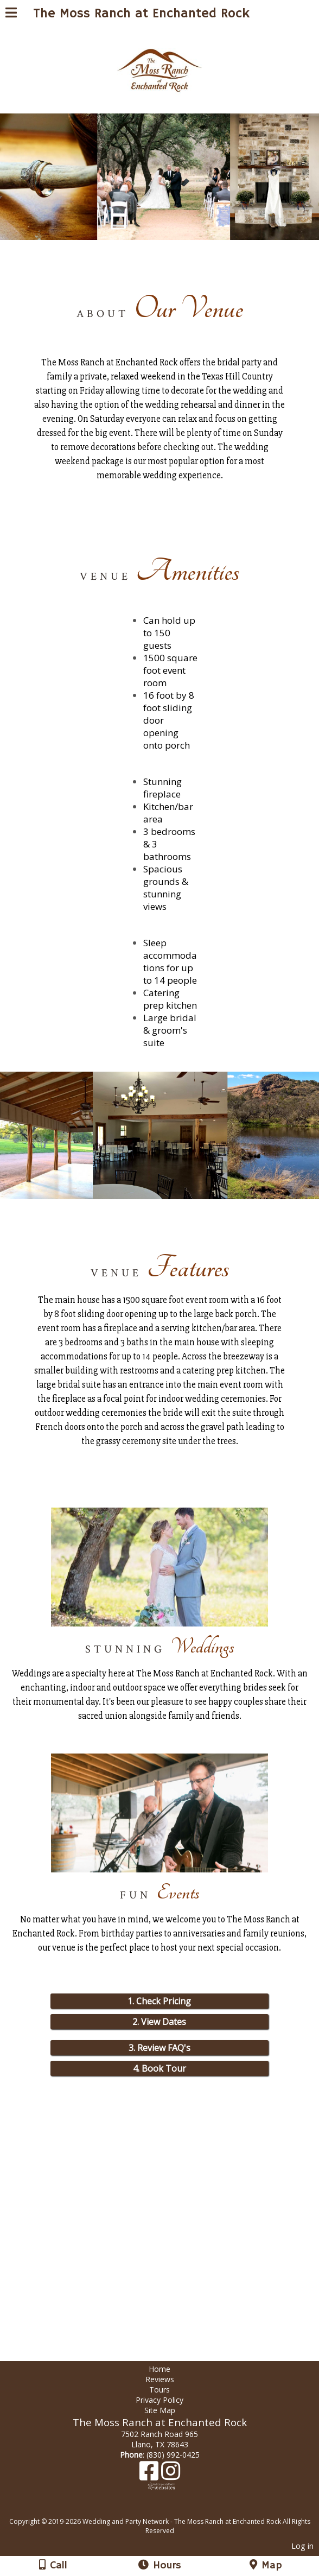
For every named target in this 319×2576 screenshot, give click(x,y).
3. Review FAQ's (159, 2048)
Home (159, 2369)
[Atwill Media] (169, 2509)
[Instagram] (170, 2474)
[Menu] (11, 14)
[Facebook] (150, 2474)
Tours (159, 2389)
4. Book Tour (159, 2068)
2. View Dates (159, 2022)
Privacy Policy (159, 2400)
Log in (302, 2546)
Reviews (159, 2379)
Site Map (159, 2410)
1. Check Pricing (159, 2001)
